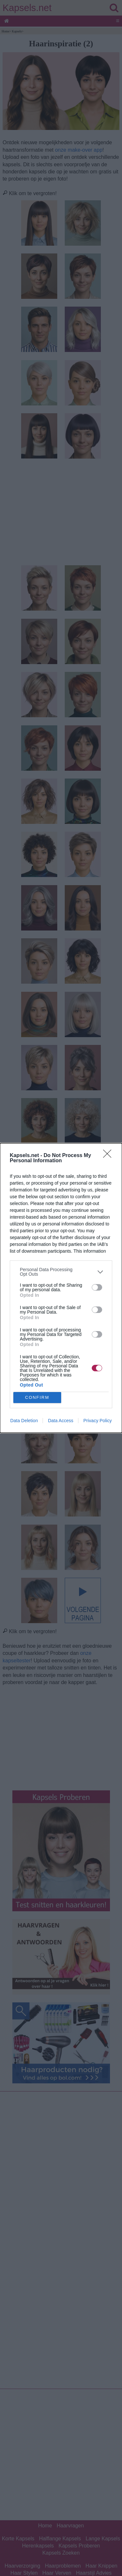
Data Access (60, 1420)
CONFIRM (37, 1397)
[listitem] (61, 1271)
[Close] (109, 1156)
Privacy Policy (97, 1420)
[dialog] (61, 1288)
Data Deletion (24, 1420)
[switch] (97, 1287)
